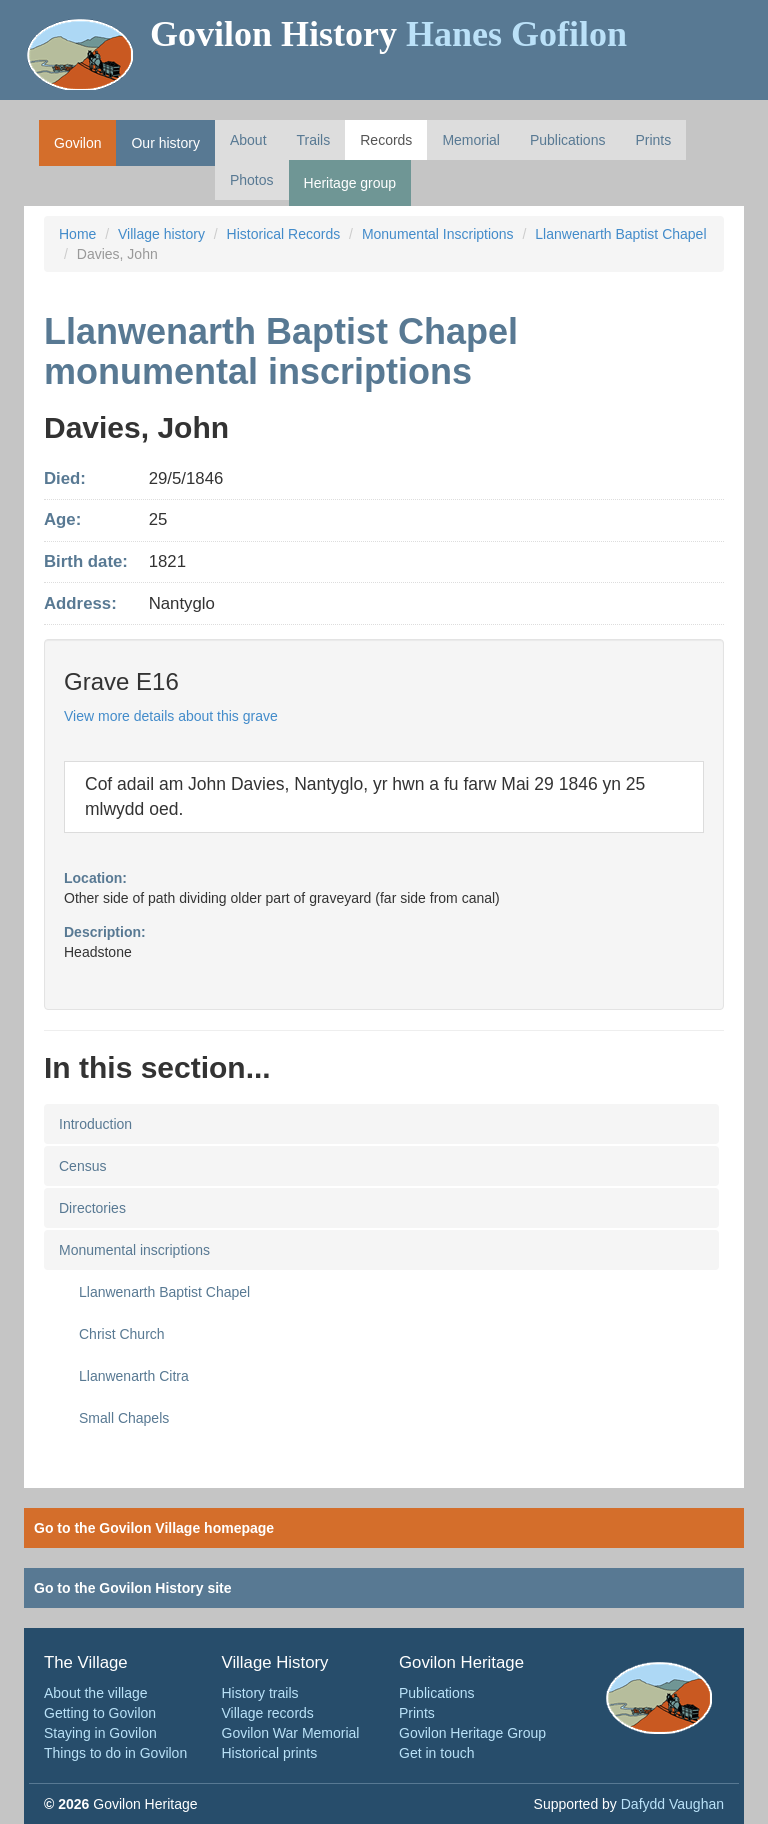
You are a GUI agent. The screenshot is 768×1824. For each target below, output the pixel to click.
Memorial (471, 140)
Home (77, 234)
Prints (653, 140)
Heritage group (350, 183)
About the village (96, 1693)
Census (82, 1166)
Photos (252, 180)
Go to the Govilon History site (133, 1588)
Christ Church (122, 1334)
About (248, 140)
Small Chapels (124, 1418)
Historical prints (270, 1753)
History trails (260, 1693)
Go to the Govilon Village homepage (154, 1528)
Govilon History (388, 34)
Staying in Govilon (100, 1733)
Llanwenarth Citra (134, 1376)
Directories (92, 1208)
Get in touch (437, 1753)
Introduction (95, 1124)
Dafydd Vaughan (672, 1804)
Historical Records (284, 234)
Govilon (77, 143)
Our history (165, 143)
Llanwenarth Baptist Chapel (620, 234)
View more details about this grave (171, 716)
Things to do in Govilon (115, 1753)
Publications (568, 140)
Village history (161, 234)
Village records (268, 1713)
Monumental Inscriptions (438, 234)
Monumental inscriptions (134, 1250)
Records (386, 140)
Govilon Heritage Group (472, 1733)
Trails (314, 140)
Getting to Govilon (100, 1713)
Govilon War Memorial (291, 1733)
